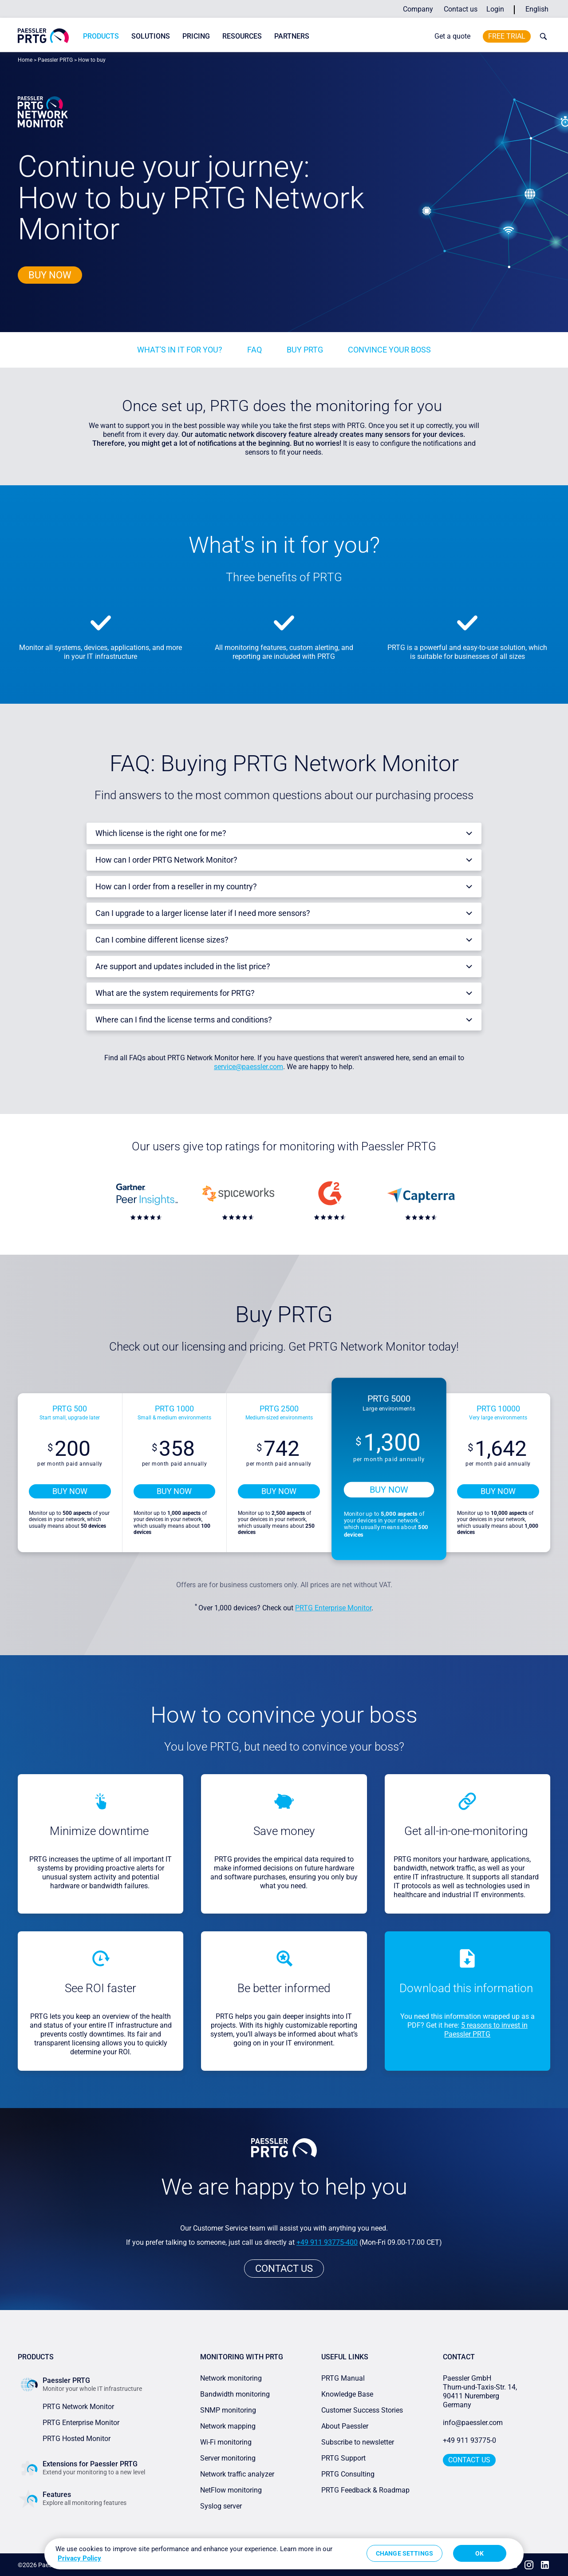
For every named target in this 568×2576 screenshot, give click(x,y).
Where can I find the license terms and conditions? (183, 1019)
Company (418, 9)
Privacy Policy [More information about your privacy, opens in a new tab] (79, 2558)
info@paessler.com (473, 2422)
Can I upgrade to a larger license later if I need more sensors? (202, 913)
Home (25, 60)
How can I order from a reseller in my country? (176, 886)
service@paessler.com (248, 1066)
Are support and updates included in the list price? (182, 966)
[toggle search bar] (541, 36)
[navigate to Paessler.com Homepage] (43, 35)
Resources (242, 36)
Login (495, 9)
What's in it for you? (179, 349)
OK (479, 2553)
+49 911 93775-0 (469, 2440)
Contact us (460, 9)
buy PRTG (305, 349)
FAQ (254, 349)
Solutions (150, 36)
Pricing (196, 36)
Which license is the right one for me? (160, 833)
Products (101, 36)
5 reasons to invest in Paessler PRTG (486, 2029)
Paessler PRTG (55, 60)
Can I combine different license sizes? (162, 939)
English (536, 9)
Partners (291, 36)
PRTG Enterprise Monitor (333, 1608)
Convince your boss (389, 349)
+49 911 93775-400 (327, 2242)
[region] (284, 2553)
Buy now (49, 275)
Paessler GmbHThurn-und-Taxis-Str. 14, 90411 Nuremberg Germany (481, 2391)
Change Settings (404, 2553)
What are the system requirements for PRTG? (175, 993)
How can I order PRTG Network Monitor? (166, 859)
